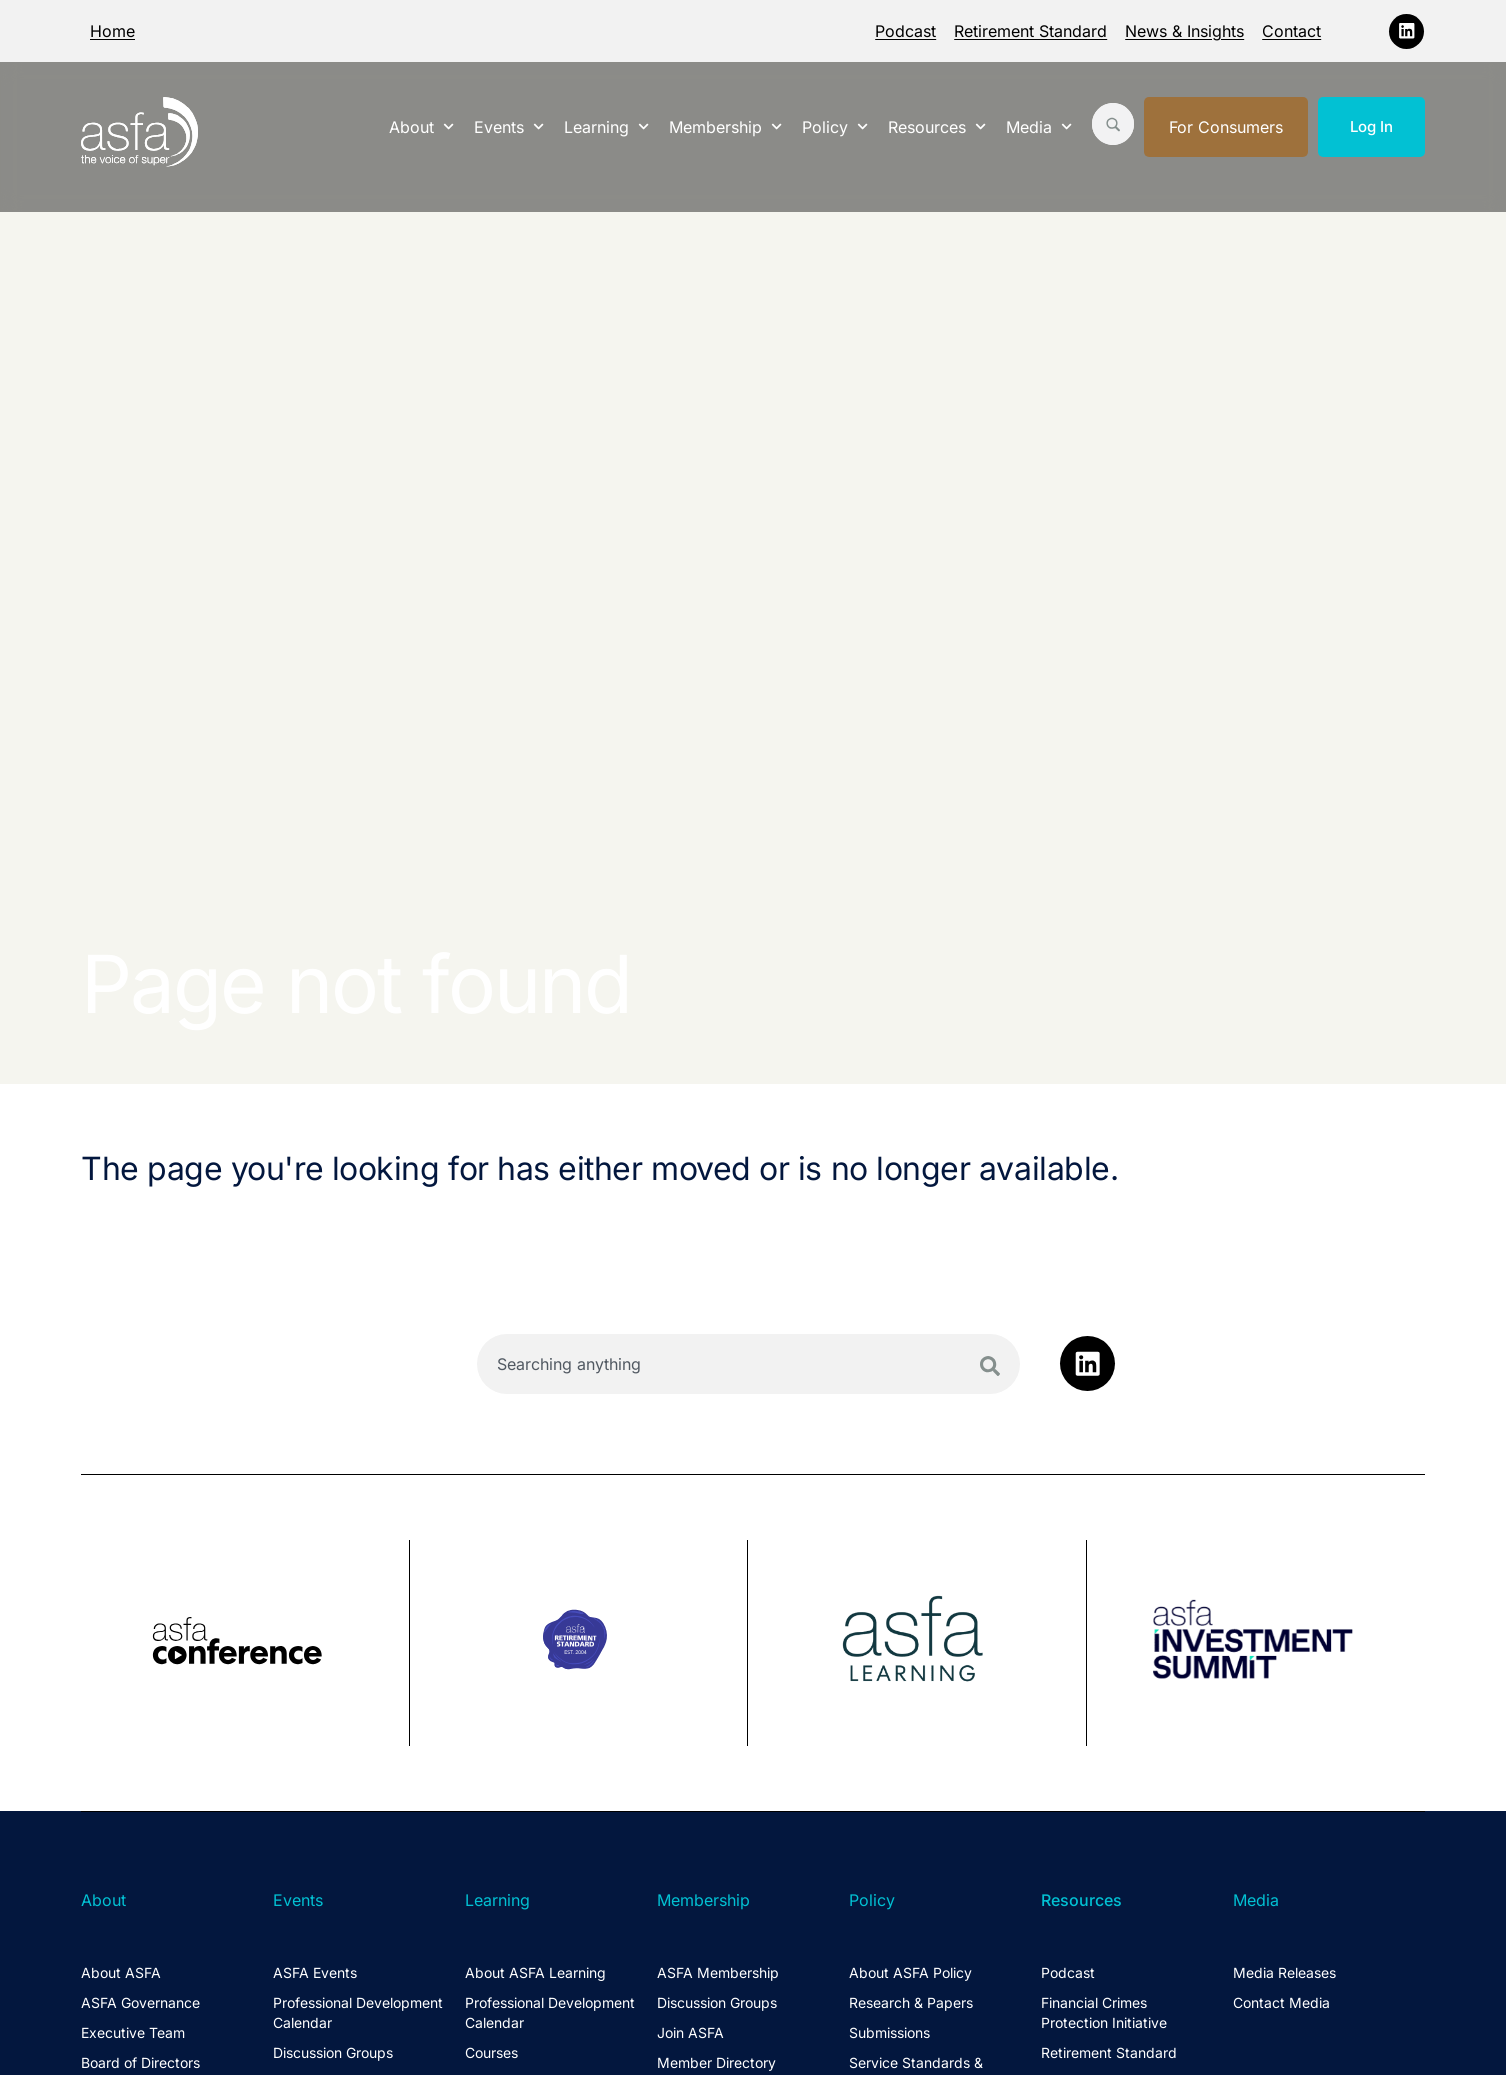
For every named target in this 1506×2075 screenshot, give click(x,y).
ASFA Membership (718, 1972)
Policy (835, 126)
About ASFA (121, 1972)
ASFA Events (315, 1972)
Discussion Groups (333, 2052)
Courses (491, 2052)
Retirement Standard (1030, 31)
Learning (606, 126)
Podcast (905, 31)
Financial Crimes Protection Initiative (1104, 2012)
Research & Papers (911, 2002)
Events (509, 126)
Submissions (889, 2032)
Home (112, 31)
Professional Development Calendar (358, 2012)
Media (1039, 126)
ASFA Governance (140, 2002)
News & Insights (1184, 31)
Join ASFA (690, 2032)
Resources (937, 126)
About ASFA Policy (910, 1972)
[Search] (990, 1366)
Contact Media (1281, 2002)
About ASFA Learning (535, 1972)
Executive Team (133, 2032)
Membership (725, 126)
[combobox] (748, 1364)
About (421, 126)
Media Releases (1284, 1972)
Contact (1291, 31)
